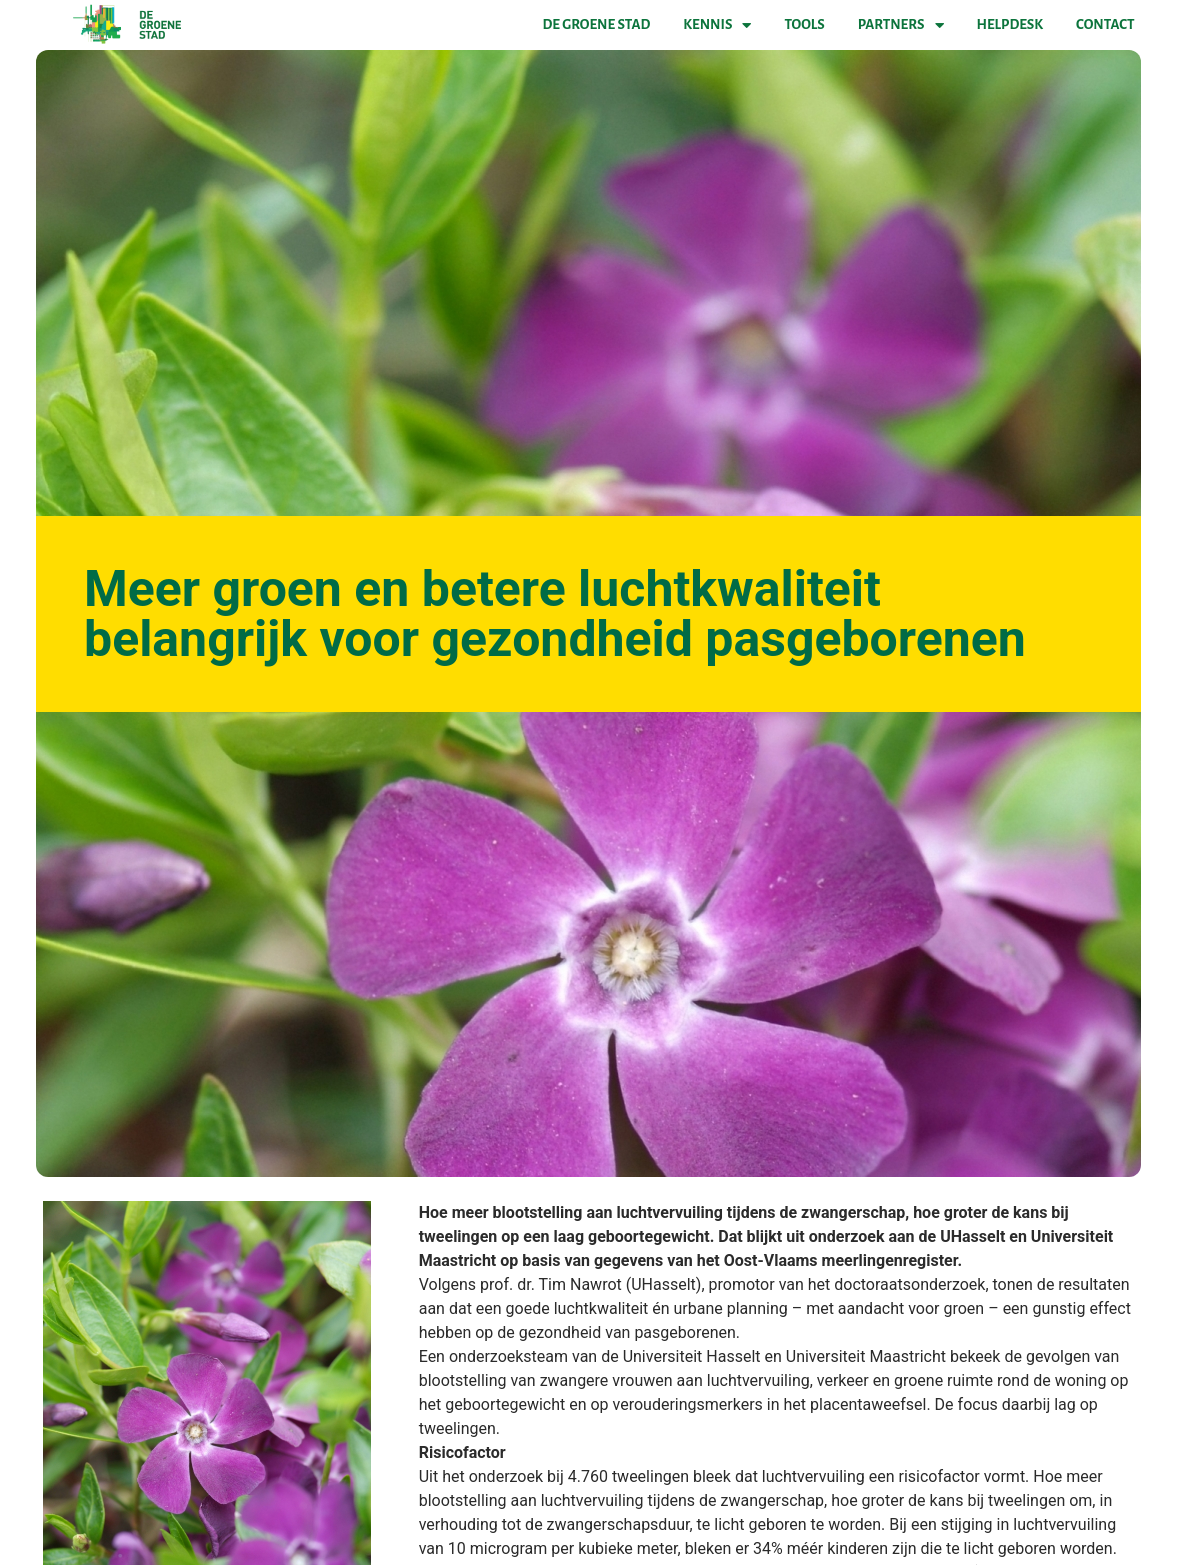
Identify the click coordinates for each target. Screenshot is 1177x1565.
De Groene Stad (597, 24)
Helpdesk (1010, 24)
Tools (804, 24)
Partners (901, 25)
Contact (1105, 24)
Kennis (717, 25)
